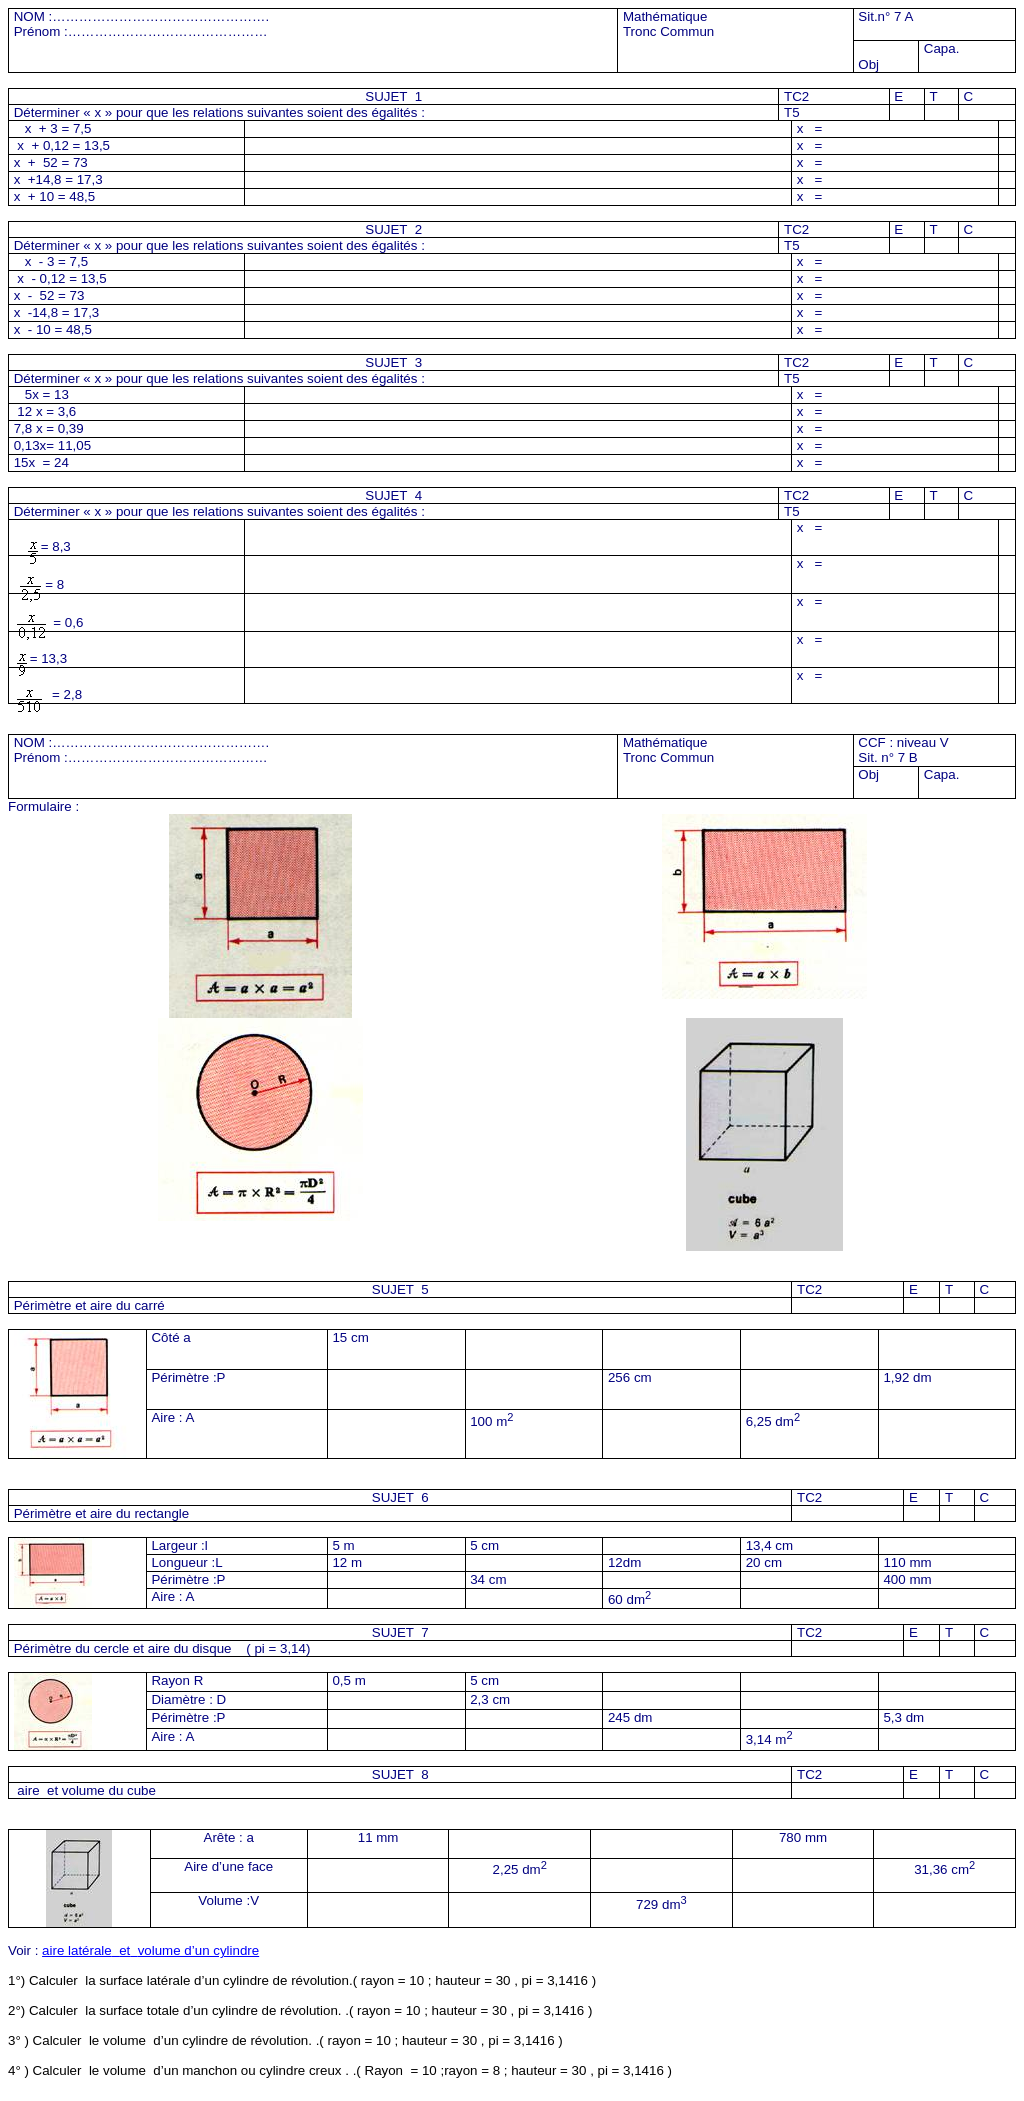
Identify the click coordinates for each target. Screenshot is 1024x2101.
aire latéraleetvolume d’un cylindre (150, 1950)
